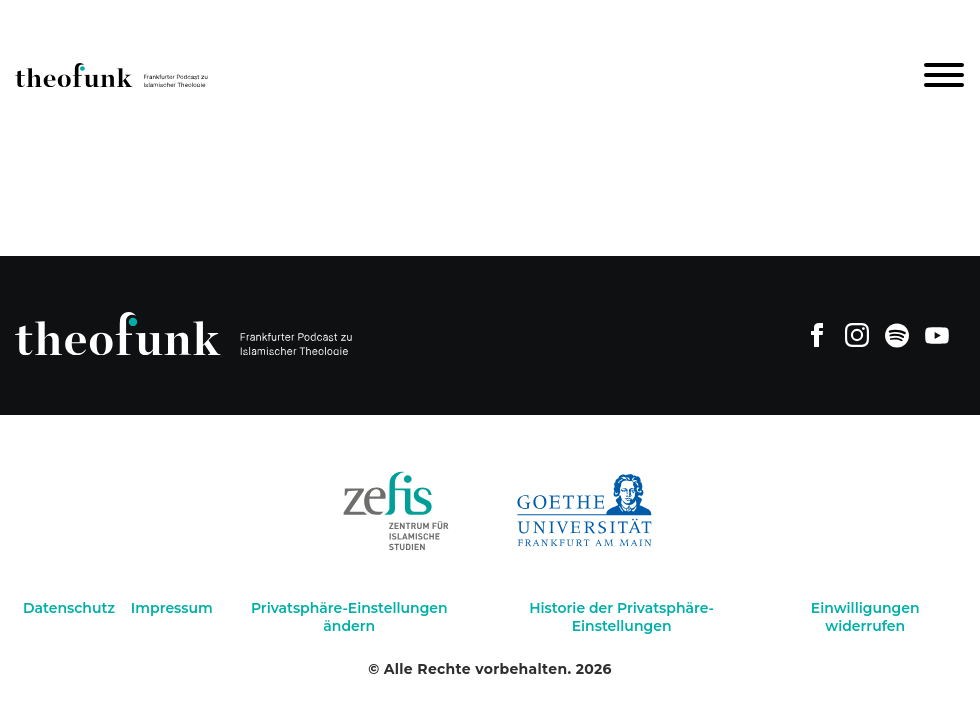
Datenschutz (69, 608)
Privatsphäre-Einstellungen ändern (349, 617)
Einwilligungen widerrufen (865, 617)
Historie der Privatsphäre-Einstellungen (621, 617)
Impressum (172, 608)
